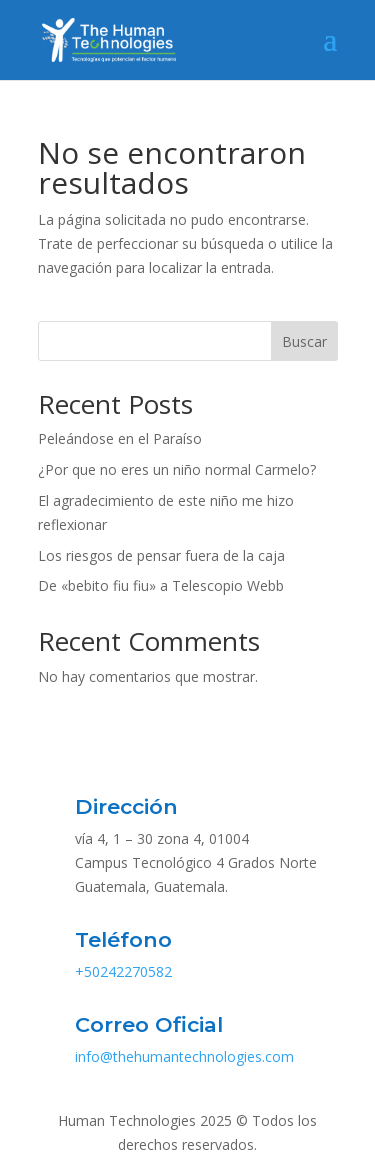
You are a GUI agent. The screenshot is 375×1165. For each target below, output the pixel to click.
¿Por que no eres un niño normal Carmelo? (177, 469)
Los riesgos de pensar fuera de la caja (161, 555)
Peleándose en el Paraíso (120, 438)
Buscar (304, 341)
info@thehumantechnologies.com (184, 1056)
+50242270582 (123, 971)
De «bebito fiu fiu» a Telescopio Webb (161, 585)
